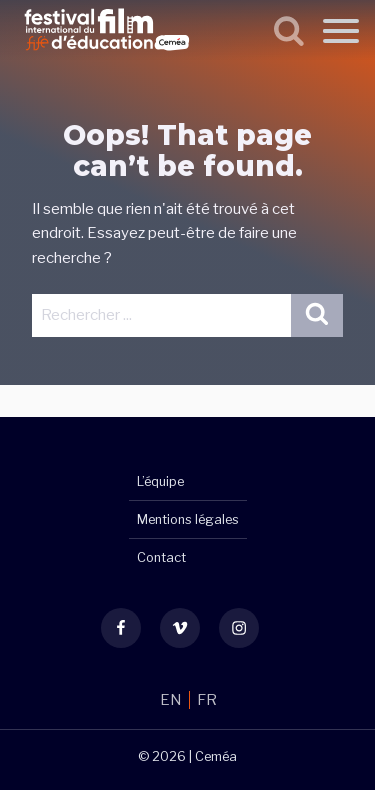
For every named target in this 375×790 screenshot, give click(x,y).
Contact (161, 557)
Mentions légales (188, 519)
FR (207, 700)
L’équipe (160, 481)
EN (172, 700)
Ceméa (216, 756)
